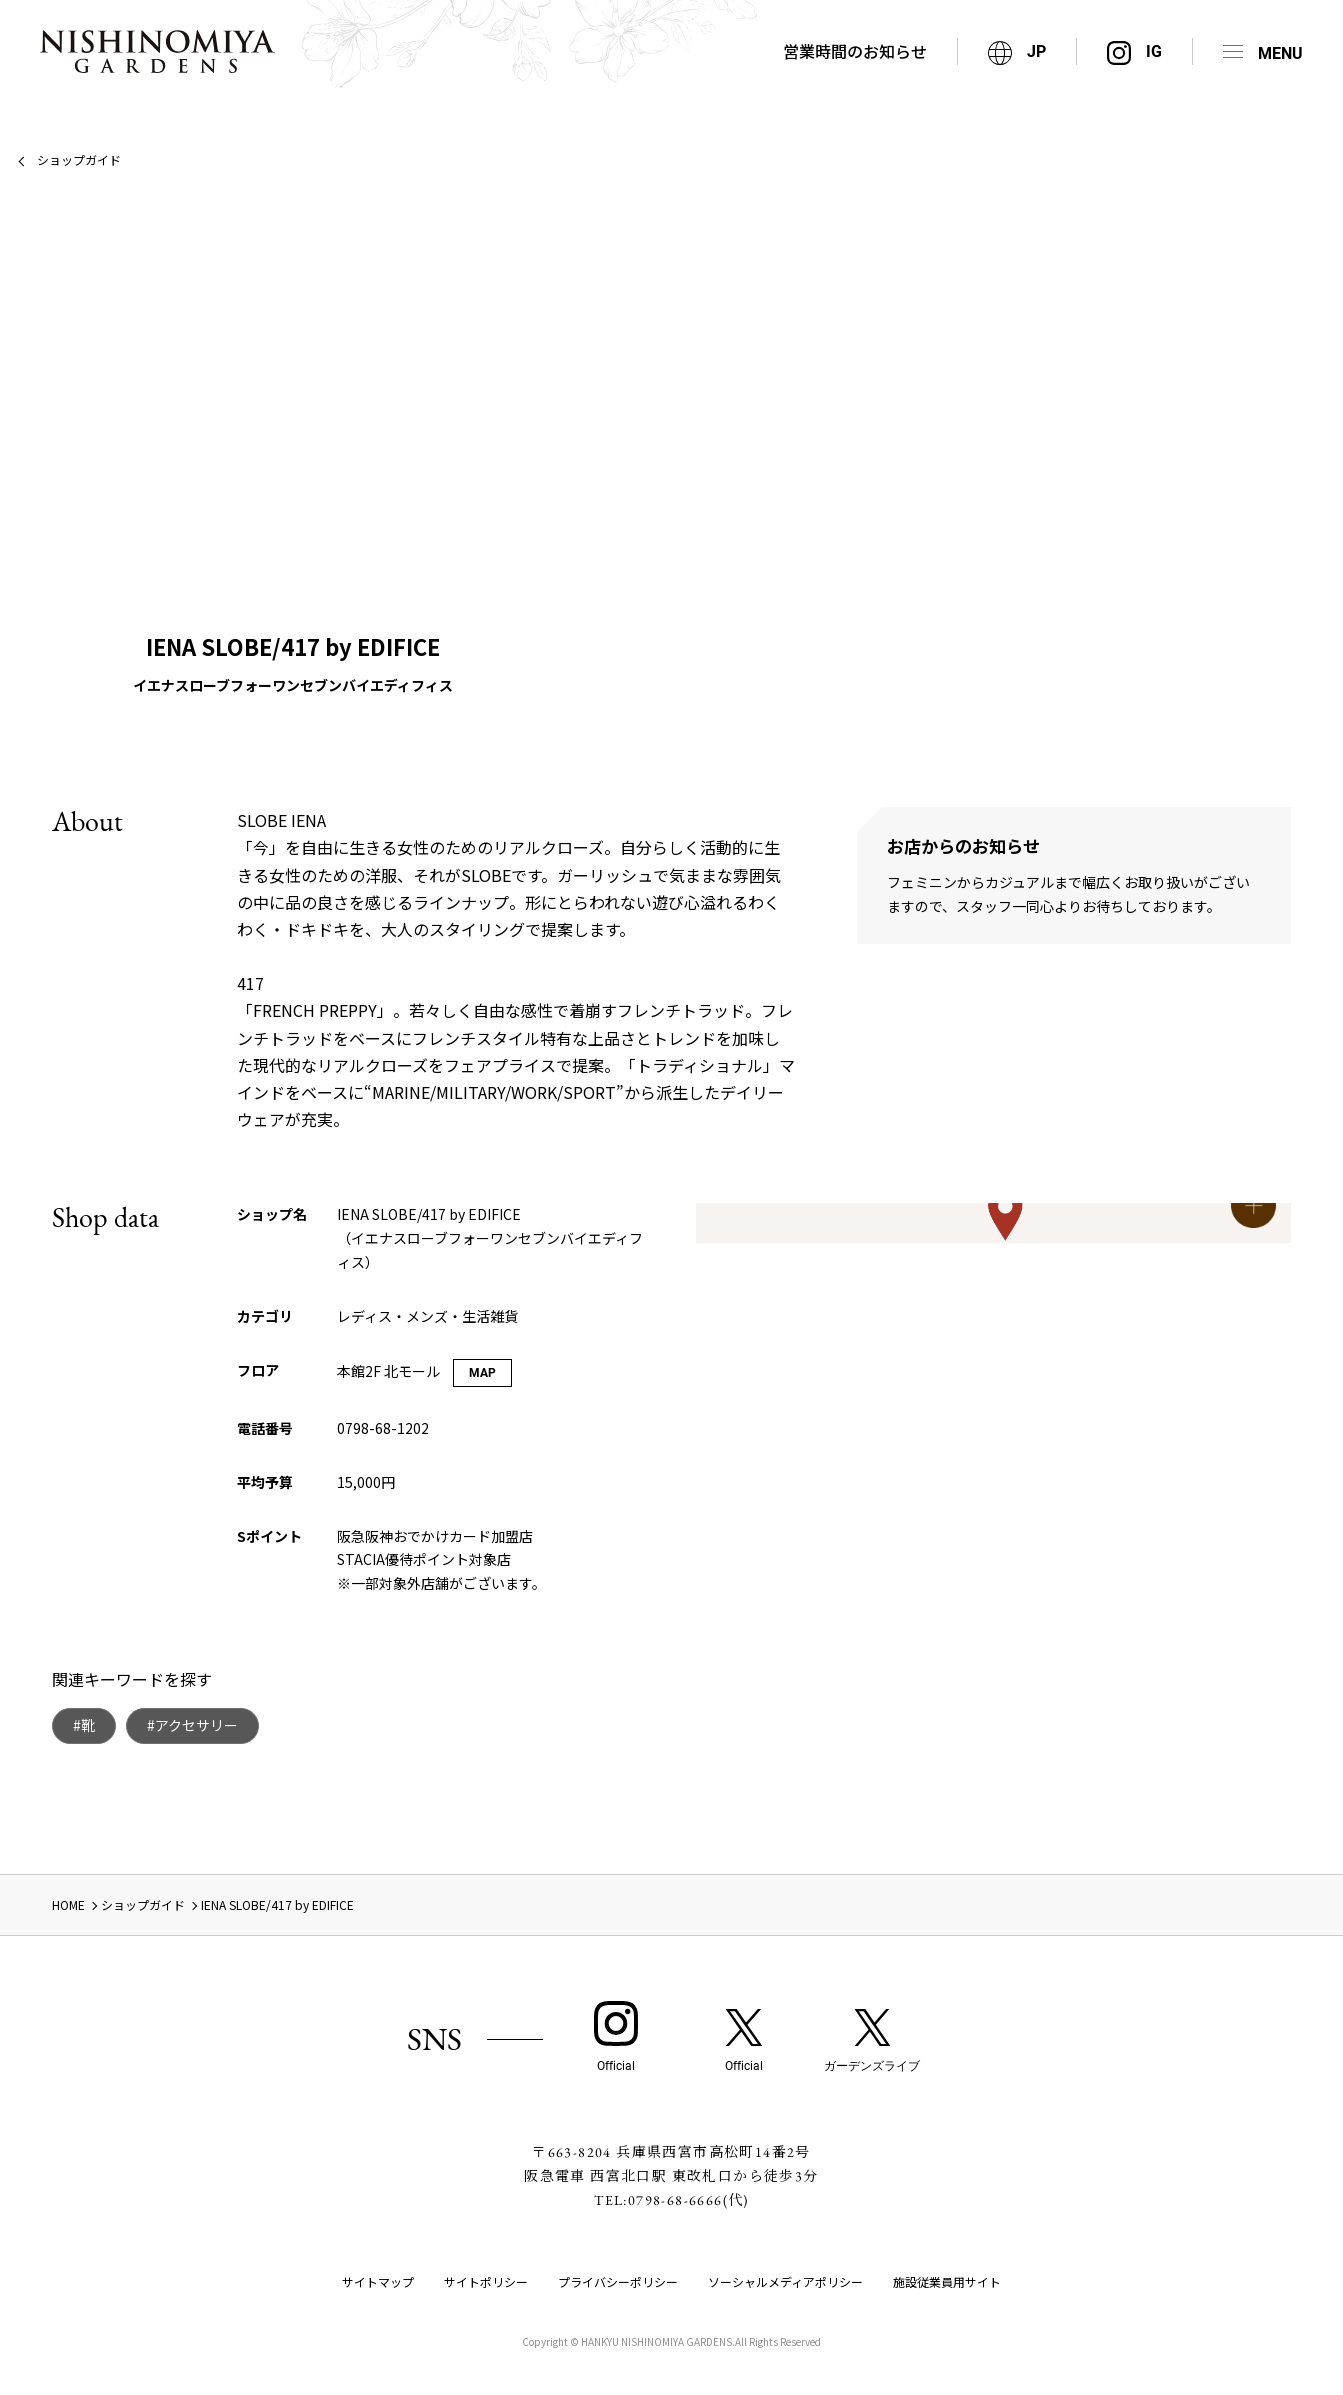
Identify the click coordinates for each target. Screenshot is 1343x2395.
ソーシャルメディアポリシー (785, 2281)
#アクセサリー (192, 1725)
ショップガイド (79, 159)
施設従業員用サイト (947, 2281)
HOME (68, 1904)
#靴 (84, 1725)
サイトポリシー (486, 2281)
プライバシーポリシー (618, 2281)
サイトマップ (378, 2281)
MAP (482, 1373)
